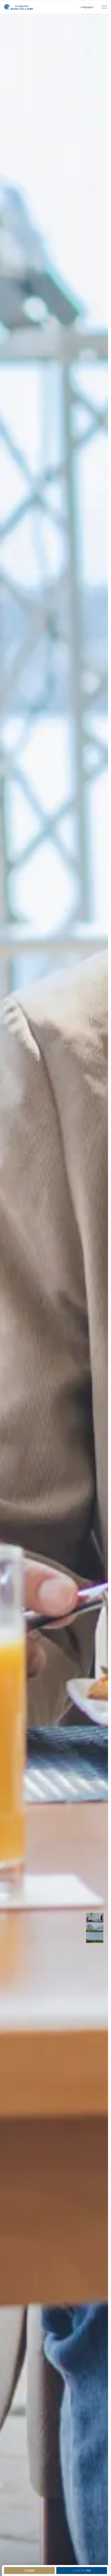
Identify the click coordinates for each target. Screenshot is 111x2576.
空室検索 (29, 2570)
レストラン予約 (82, 2570)
